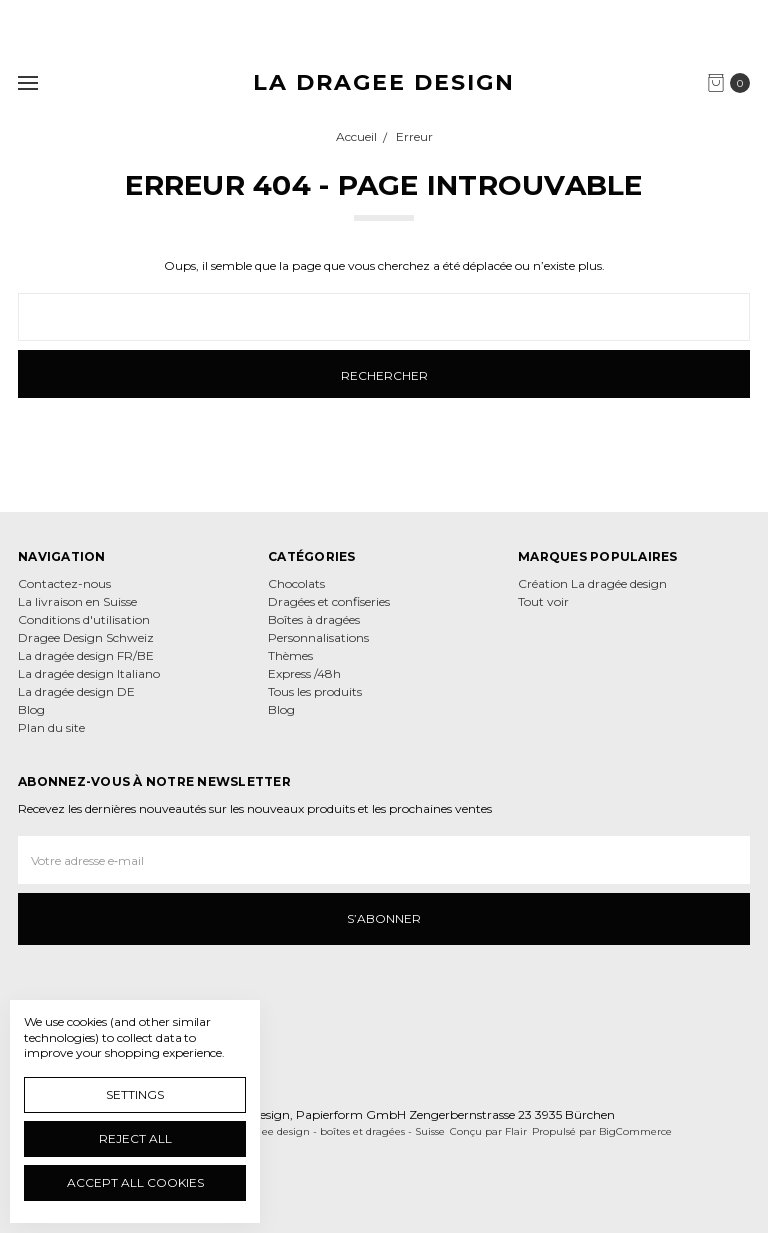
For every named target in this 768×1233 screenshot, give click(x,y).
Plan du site (51, 727)
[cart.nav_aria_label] (733, 83)
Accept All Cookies (135, 1182)
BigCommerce (635, 1131)
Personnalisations (318, 637)
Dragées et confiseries (329, 601)
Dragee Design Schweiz (86, 637)
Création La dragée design (592, 583)
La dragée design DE (76, 691)
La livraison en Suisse (77, 601)
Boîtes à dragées (314, 619)
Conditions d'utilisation (84, 619)
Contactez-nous (64, 583)
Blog (31, 709)
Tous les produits (315, 691)
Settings (135, 1094)
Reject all (135, 1138)
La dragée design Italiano (89, 673)
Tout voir (543, 601)
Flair (516, 1131)
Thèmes (290, 655)
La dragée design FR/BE (86, 655)
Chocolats (296, 583)
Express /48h (304, 673)
